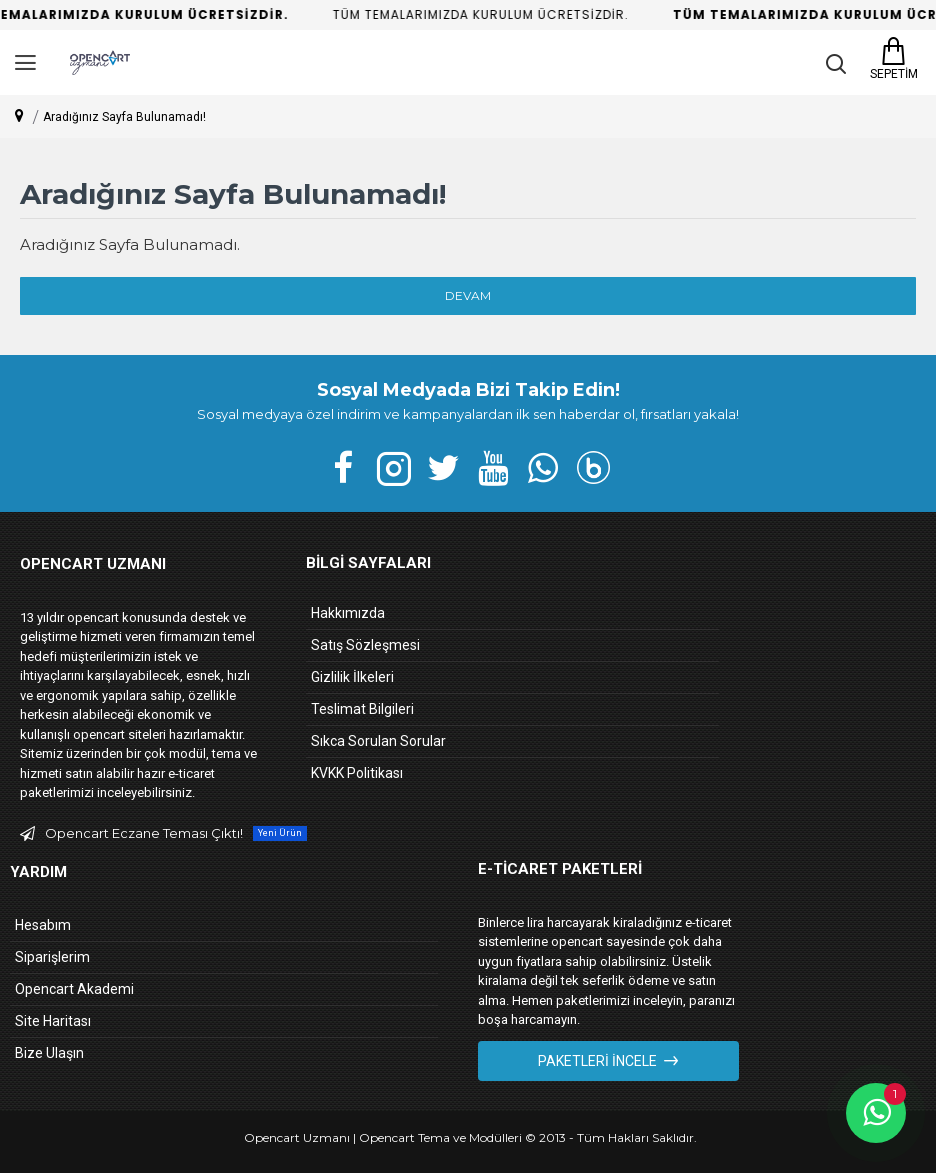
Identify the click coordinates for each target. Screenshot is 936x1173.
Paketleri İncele (597, 1061)
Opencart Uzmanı (297, 1137)
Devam (468, 295)
